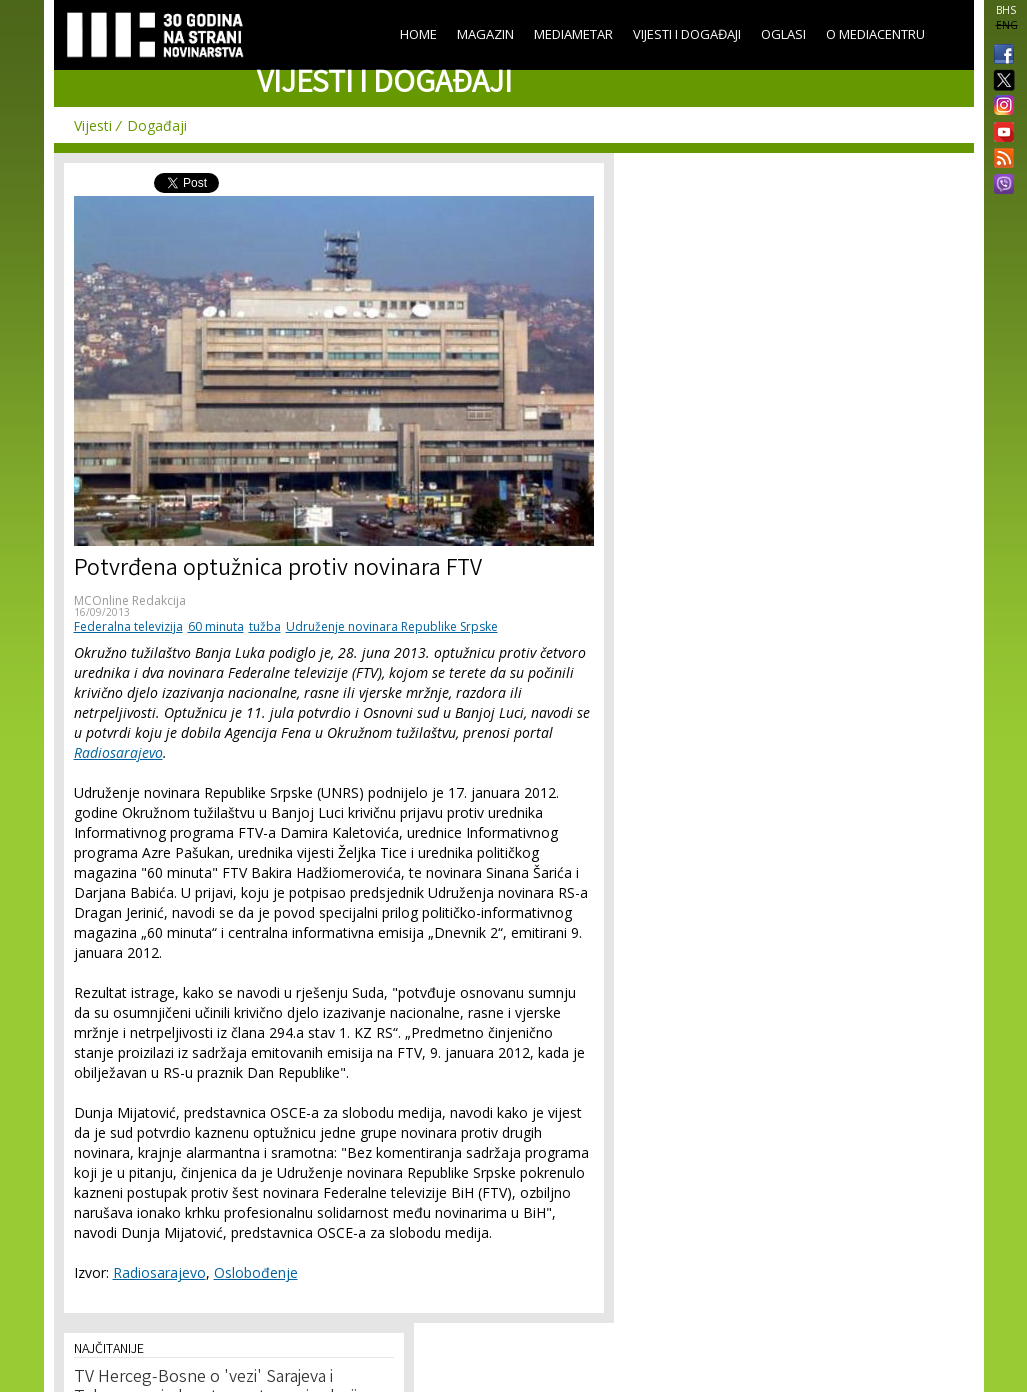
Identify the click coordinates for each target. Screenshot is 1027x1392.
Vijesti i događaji (687, 34)
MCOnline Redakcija (130, 600)
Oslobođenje (256, 1272)
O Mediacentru (875, 34)
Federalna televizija (128, 626)
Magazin (485, 34)
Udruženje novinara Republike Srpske (392, 626)
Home (418, 34)
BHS (1006, 10)
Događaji (157, 125)
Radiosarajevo (118, 752)
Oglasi (783, 34)
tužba (265, 626)
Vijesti (93, 125)
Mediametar (573, 34)
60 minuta (216, 626)
